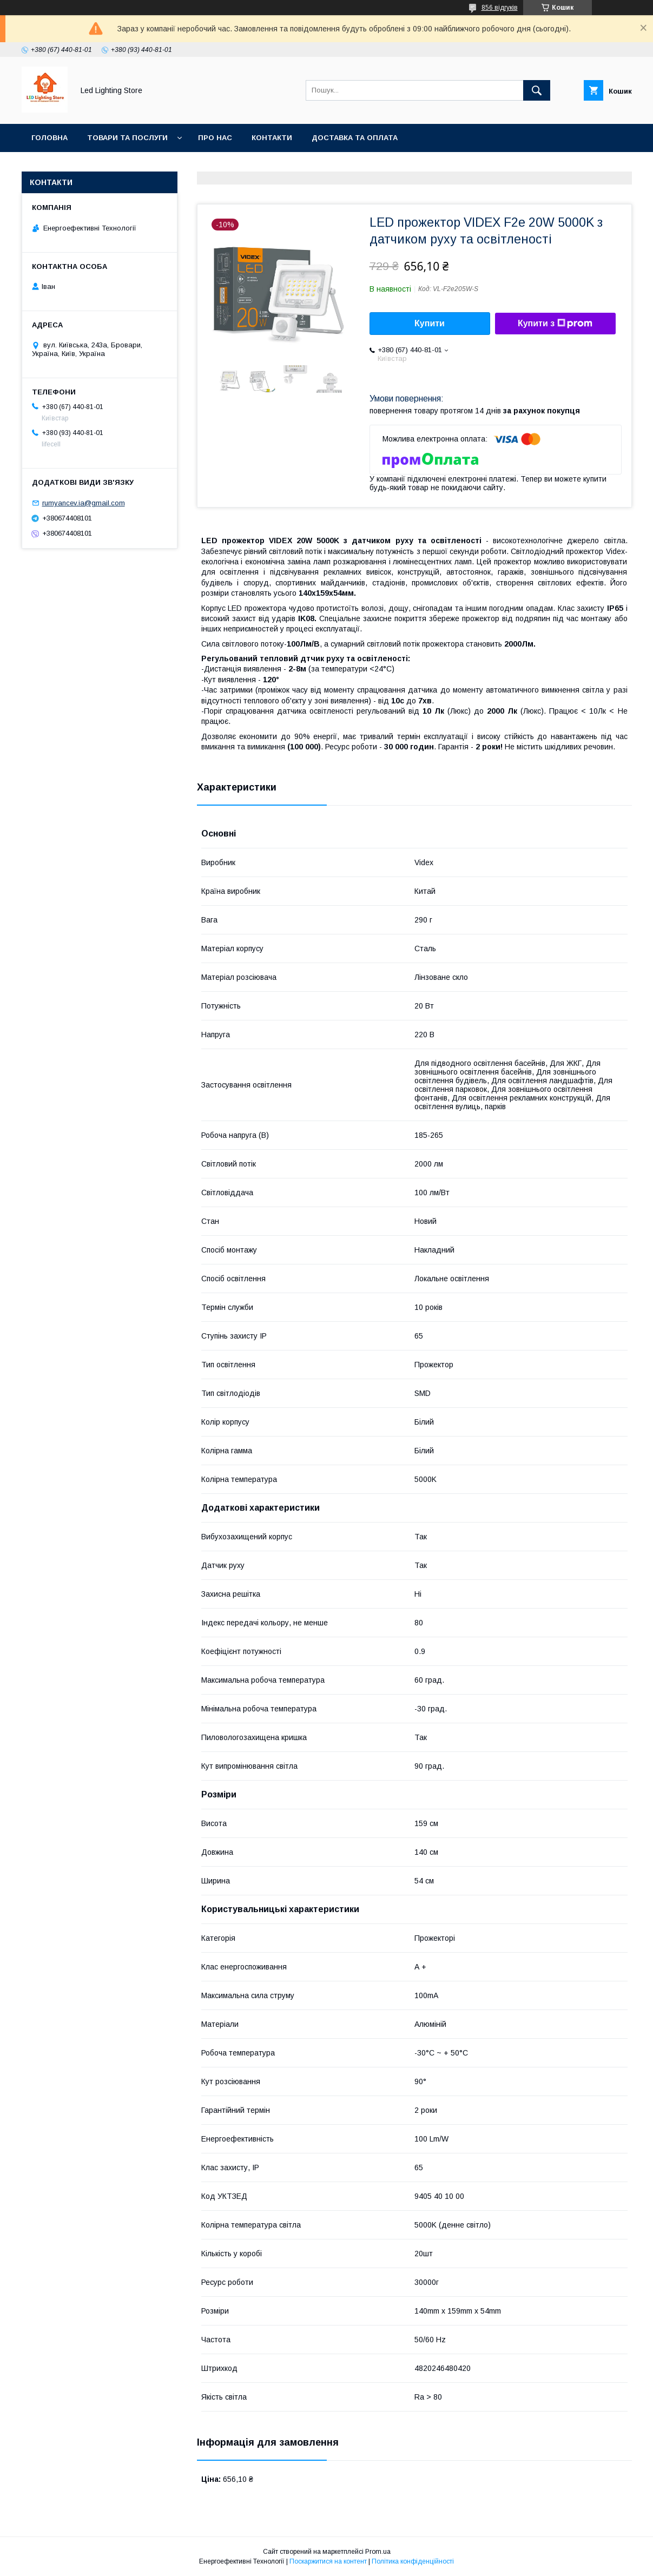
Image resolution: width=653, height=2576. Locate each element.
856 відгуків (499, 7)
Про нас (215, 138)
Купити (429, 323)
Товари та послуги (127, 138)
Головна (49, 138)
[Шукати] (536, 90)
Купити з (555, 323)
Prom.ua (378, 2551)
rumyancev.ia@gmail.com (83, 503)
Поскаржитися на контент (328, 2561)
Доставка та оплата (355, 138)
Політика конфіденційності (413, 2561)
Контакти (272, 138)
